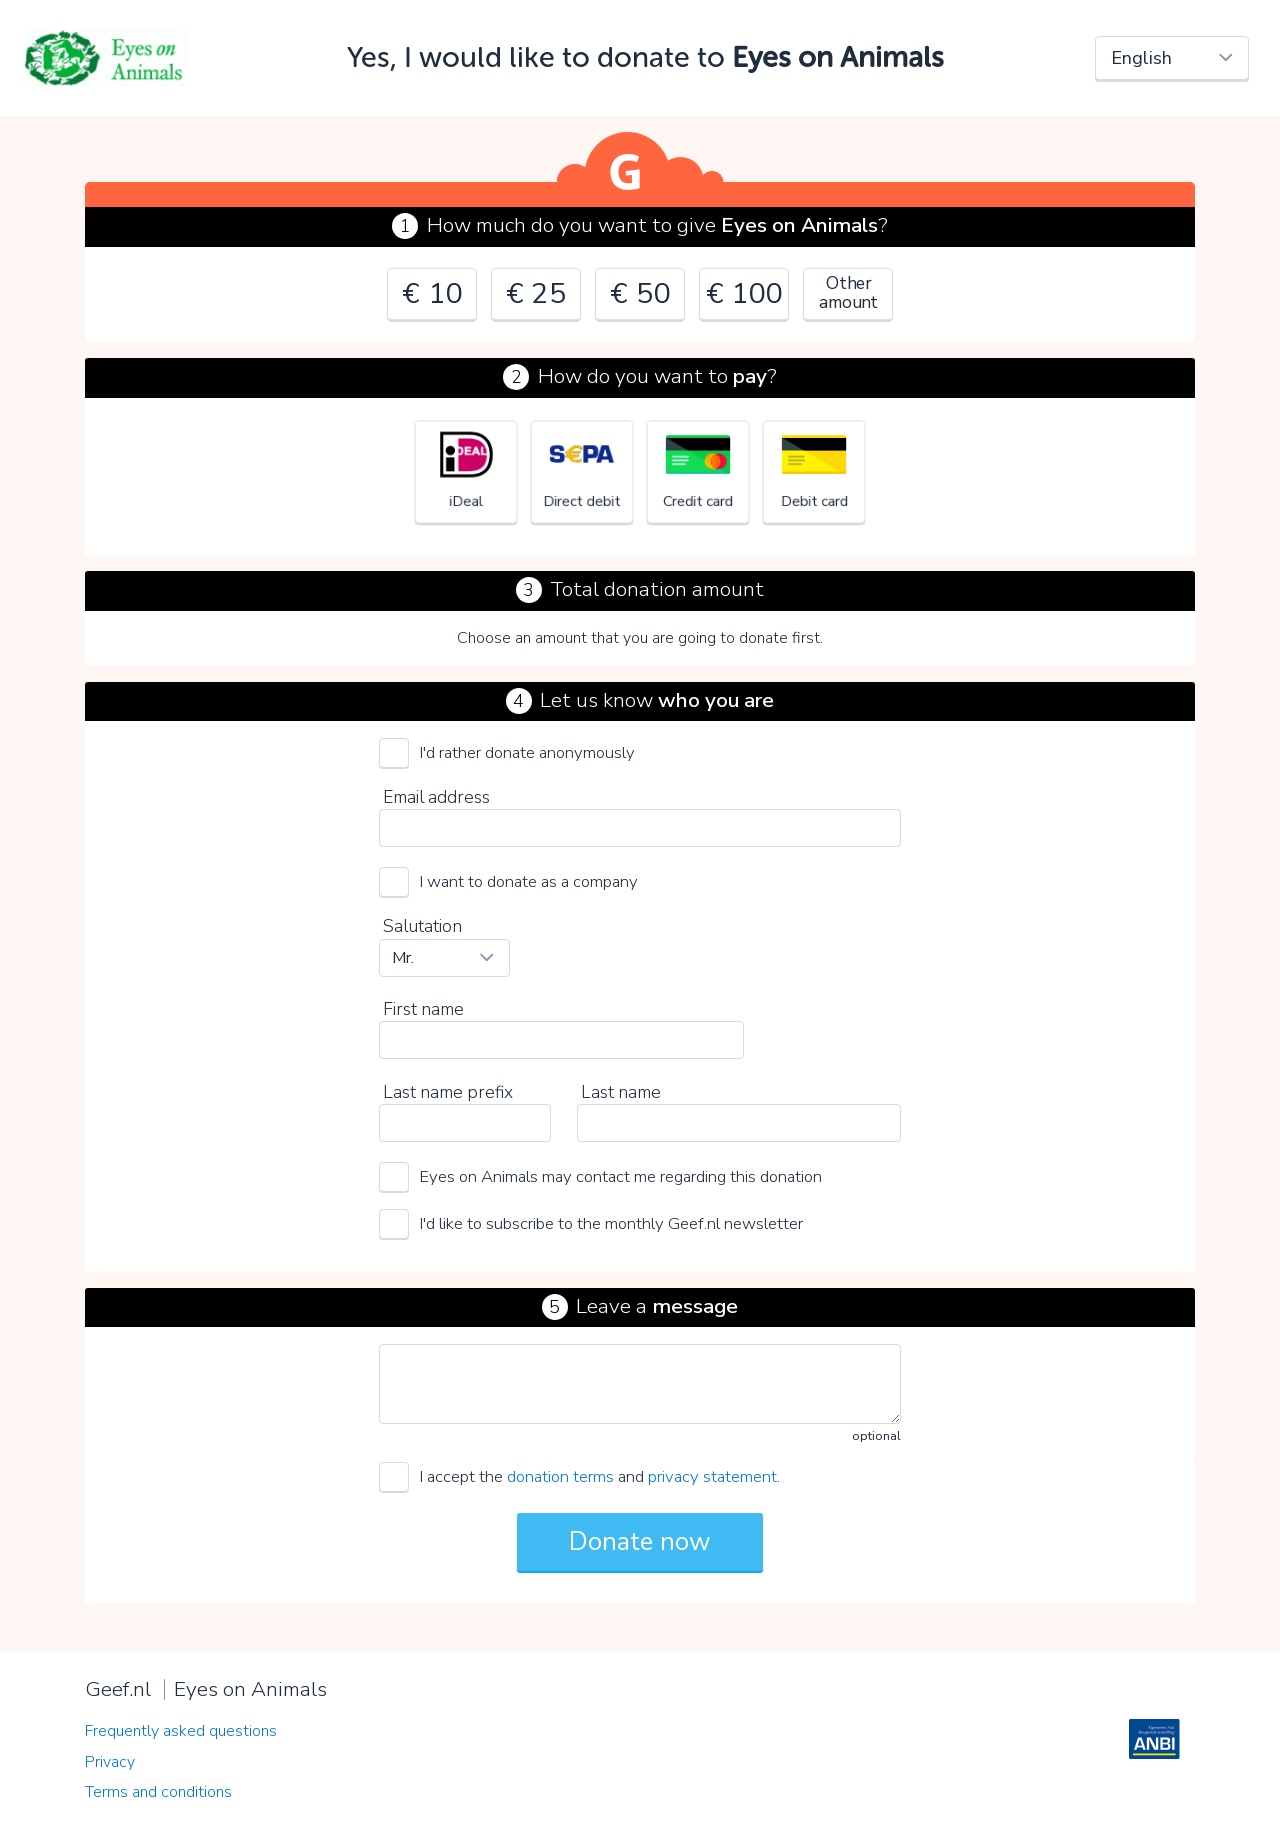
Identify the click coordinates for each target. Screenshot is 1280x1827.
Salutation (422, 926)
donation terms (560, 1476)
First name (423, 1009)
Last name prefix (448, 1092)
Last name (621, 1092)
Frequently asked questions (181, 1731)
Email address (436, 797)
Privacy (110, 1762)
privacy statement (712, 1476)
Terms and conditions (158, 1792)
